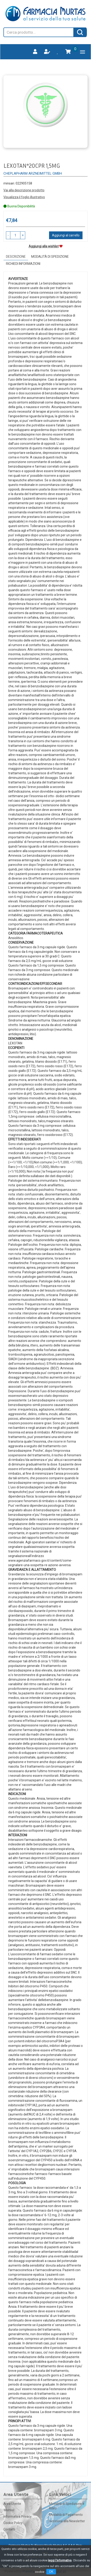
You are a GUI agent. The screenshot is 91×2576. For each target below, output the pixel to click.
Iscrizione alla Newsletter (67, 2521)
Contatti (9, 2529)
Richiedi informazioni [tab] (23, 263)
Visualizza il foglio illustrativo (24, 197)
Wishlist (8, 2510)
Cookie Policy (12, 2523)
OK (51, 2571)
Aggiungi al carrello (66, 235)
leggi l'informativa (60, 2560)
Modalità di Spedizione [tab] (50, 256)
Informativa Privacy (17, 2516)
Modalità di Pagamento (66, 2514)
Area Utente (12, 2504)
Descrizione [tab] (16, 256)
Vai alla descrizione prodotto (23, 190)
